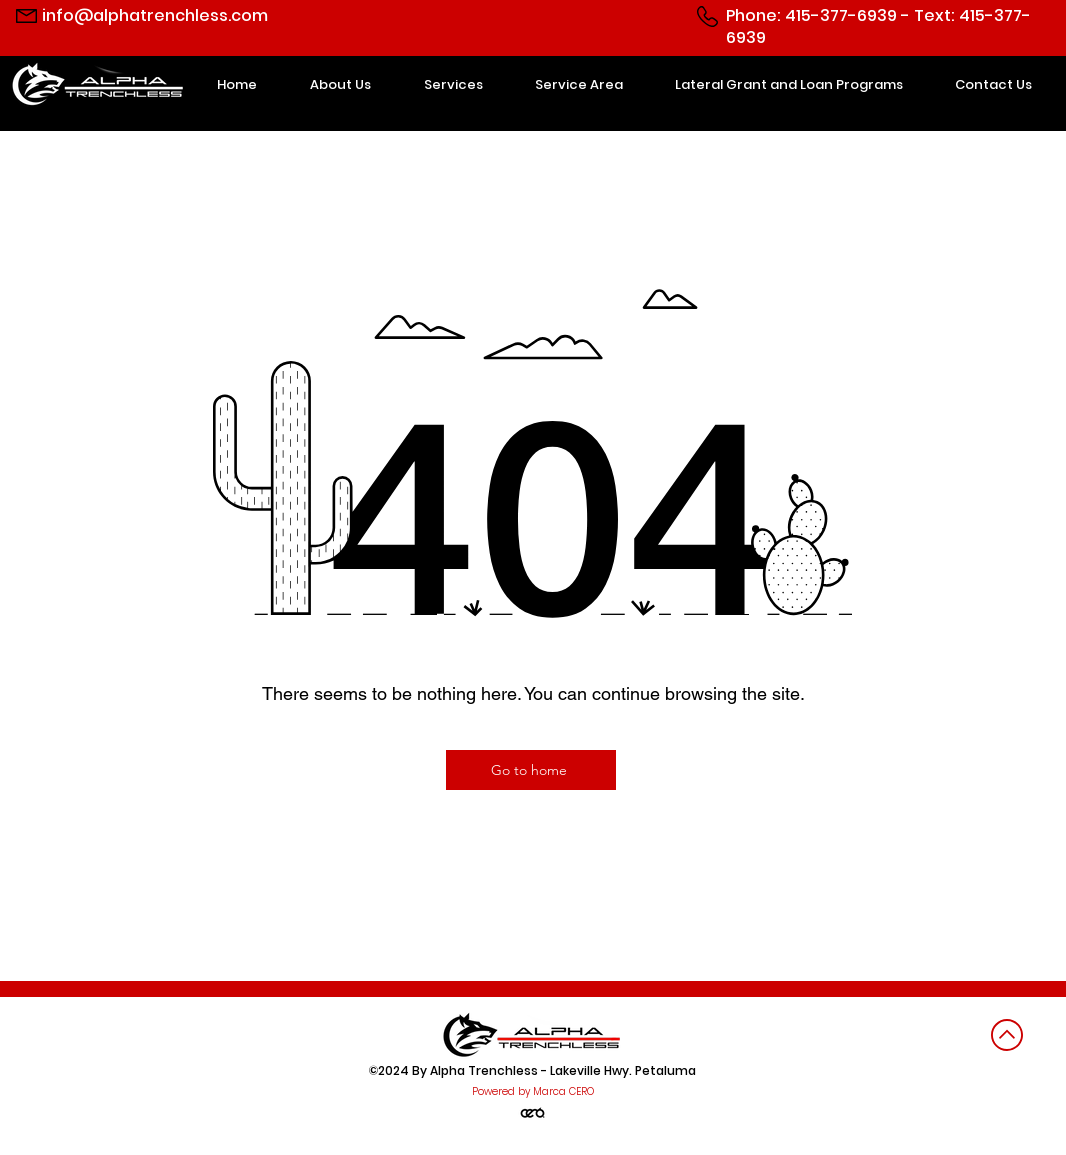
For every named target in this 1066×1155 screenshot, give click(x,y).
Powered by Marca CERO (533, 1091)
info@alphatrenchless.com (155, 15)
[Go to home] (531, 770)
